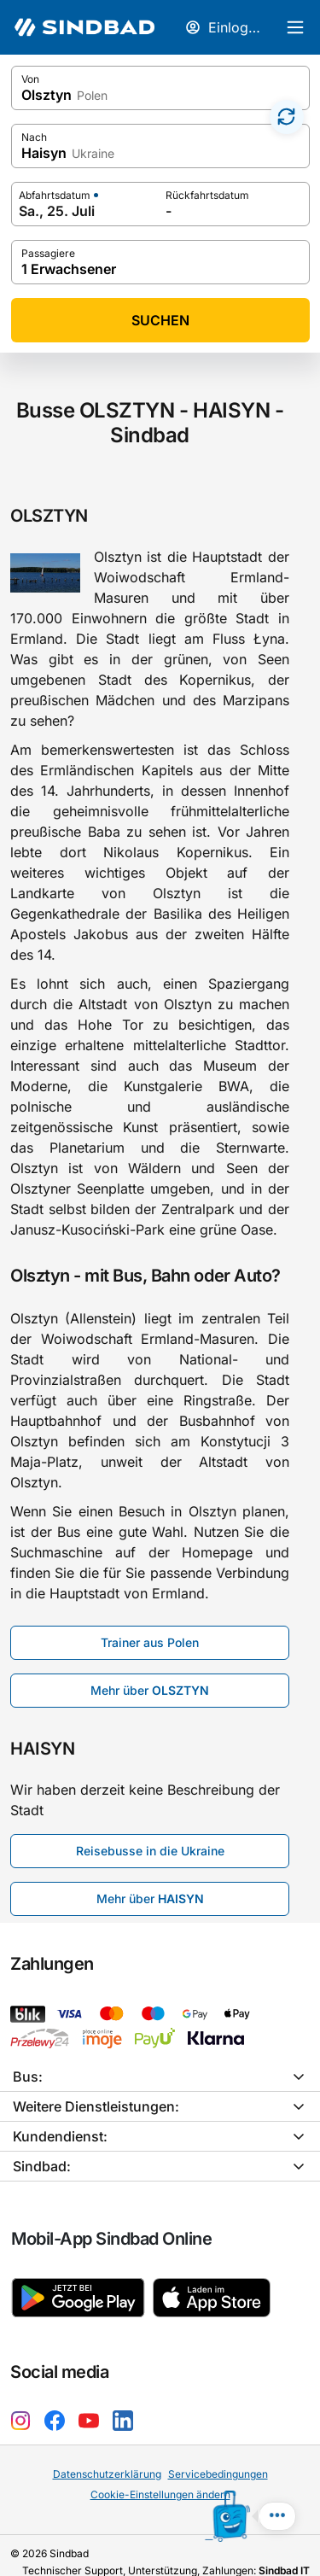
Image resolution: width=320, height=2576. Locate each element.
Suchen (160, 320)
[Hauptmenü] (293, 27)
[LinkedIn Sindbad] (126, 2399)
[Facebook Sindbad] (58, 2399)
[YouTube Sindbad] (92, 2399)
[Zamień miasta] (287, 117)
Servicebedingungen (216, 2453)
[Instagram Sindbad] (24, 2399)
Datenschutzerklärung (107, 2453)
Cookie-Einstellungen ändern (160, 2474)
